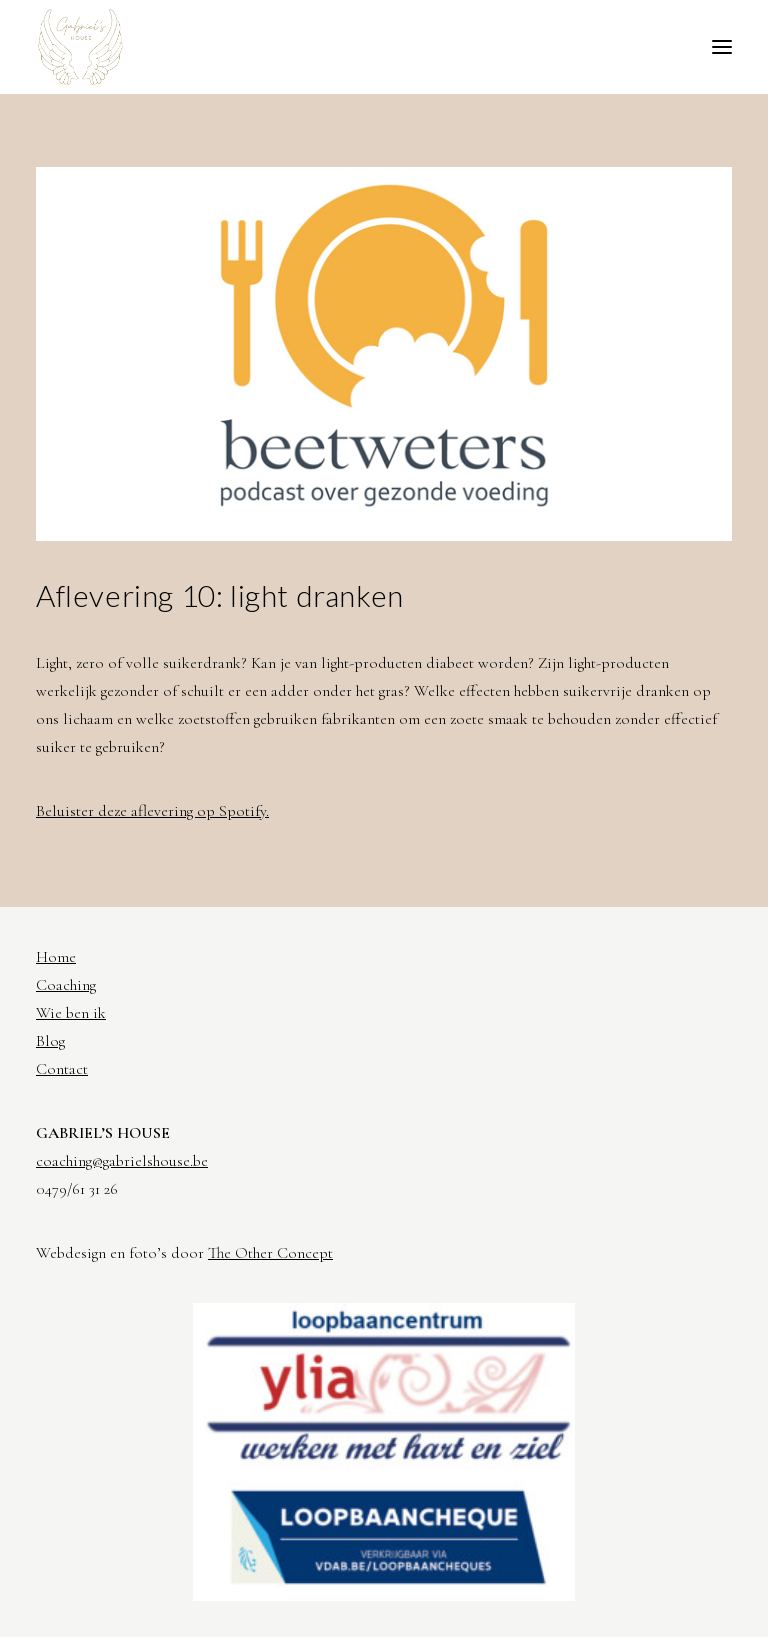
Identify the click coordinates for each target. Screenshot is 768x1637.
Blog (50, 1041)
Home (56, 957)
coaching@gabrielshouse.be (122, 1161)
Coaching (66, 985)
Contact (62, 1069)
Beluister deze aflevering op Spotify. (152, 811)
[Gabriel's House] (80, 47)
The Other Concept (270, 1253)
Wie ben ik (71, 1013)
